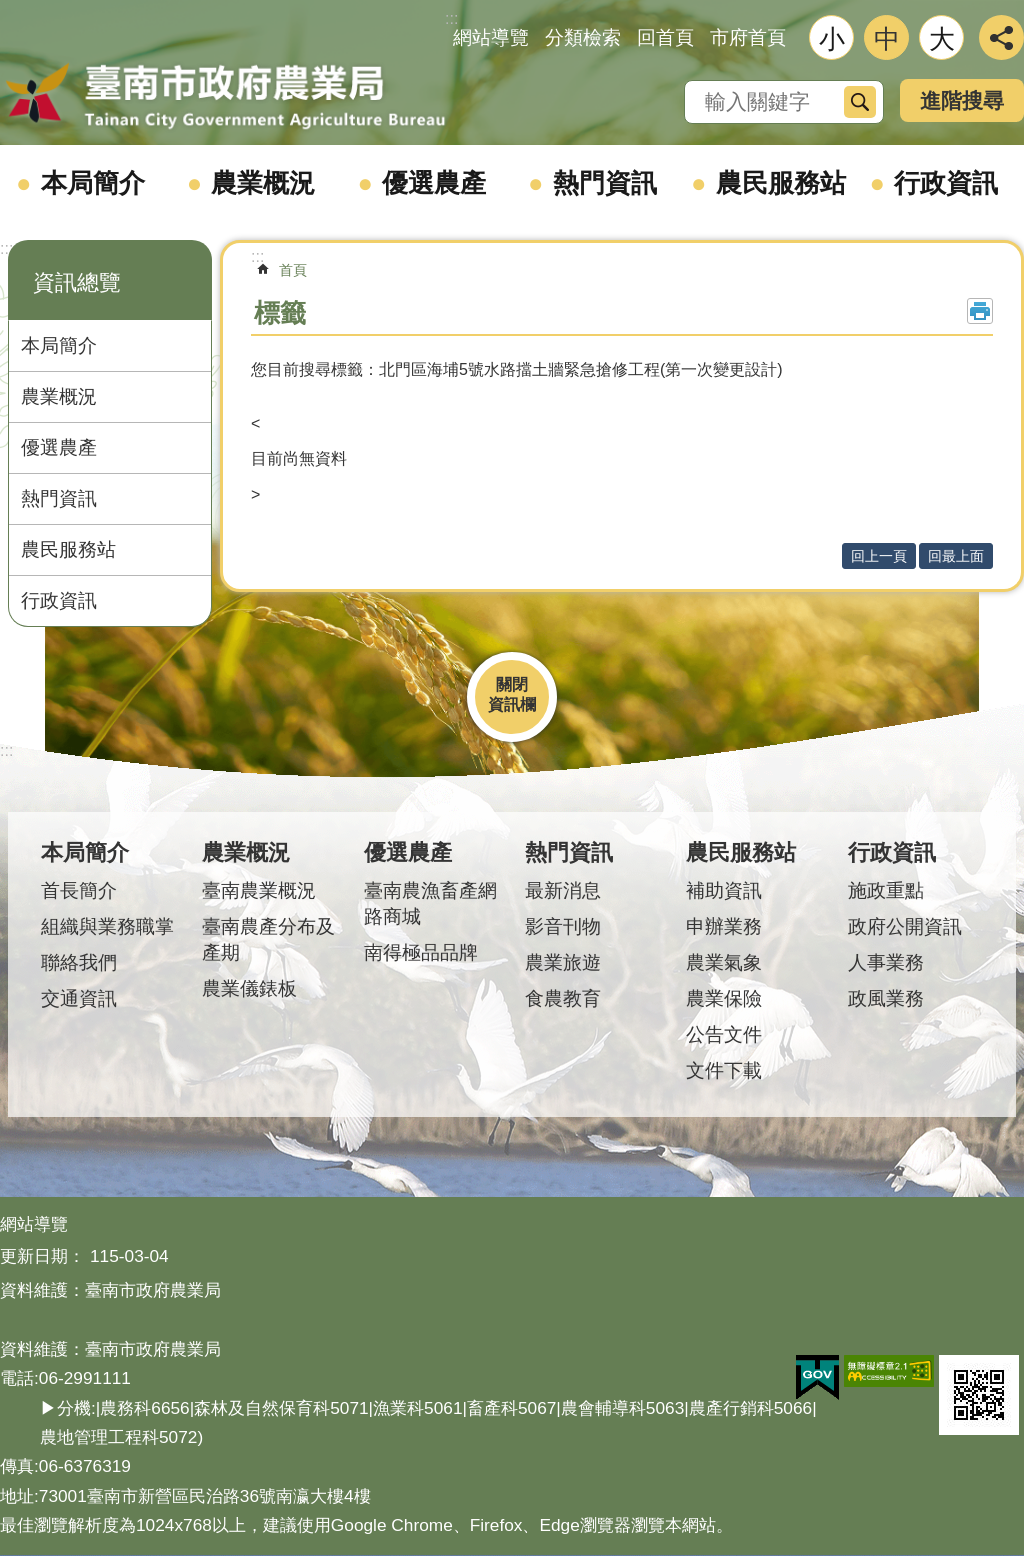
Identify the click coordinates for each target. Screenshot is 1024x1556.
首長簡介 (79, 890)
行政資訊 (946, 183)
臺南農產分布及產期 (268, 939)
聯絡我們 (79, 962)
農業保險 (724, 998)
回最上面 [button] (956, 556)
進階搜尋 (962, 100)
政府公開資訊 (905, 926)
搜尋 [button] (860, 102)
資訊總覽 (77, 282)
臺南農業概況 (259, 890)
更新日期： (42, 1256)
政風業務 (886, 998)
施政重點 (886, 890)
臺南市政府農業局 (225, 97)
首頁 (293, 270)
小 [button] (832, 39)
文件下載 (724, 1070)
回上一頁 (879, 556)
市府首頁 (748, 37)
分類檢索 (583, 37)
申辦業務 (724, 926)
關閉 (512, 684)
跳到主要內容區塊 (10, 10)
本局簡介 (93, 183)
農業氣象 (724, 962)
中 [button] (887, 39)
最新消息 (563, 890)
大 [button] (942, 39)
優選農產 (434, 183)
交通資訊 (79, 998)
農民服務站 (781, 183)
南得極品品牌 (421, 952)
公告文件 (724, 1034)
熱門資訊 (605, 183)
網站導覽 (491, 37)
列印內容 (980, 311)
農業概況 (263, 183)
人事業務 (886, 962)
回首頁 (665, 37)
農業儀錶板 (249, 988)
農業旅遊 (563, 962)
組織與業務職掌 (107, 926)
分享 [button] (1001, 37)
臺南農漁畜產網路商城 (430, 903)
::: (6, 248)
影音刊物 (563, 926)
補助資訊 (724, 890)
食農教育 (563, 998)
